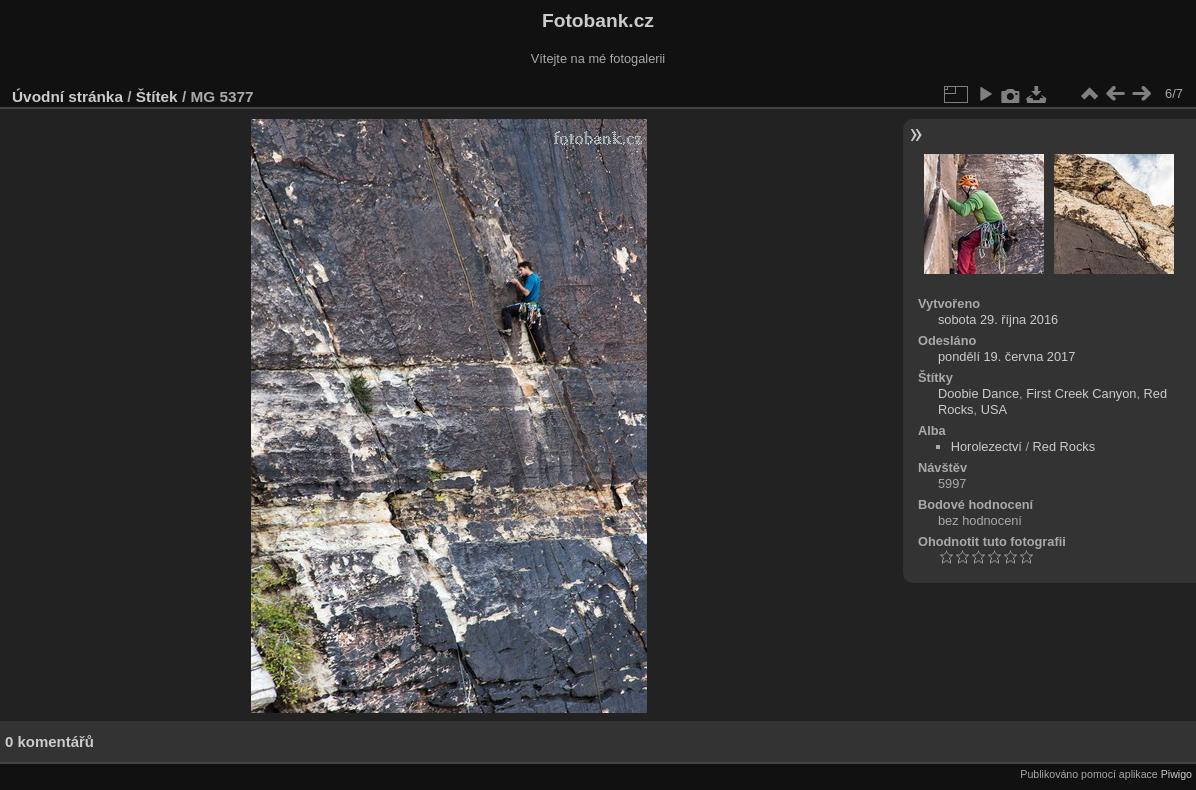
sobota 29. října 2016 (998, 319)
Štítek (157, 96)
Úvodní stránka (67, 96)
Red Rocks (1064, 446)
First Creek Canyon (1081, 393)
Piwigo (1176, 774)
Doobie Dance (978, 393)
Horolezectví (986, 446)
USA (994, 409)
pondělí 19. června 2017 (1006, 356)
